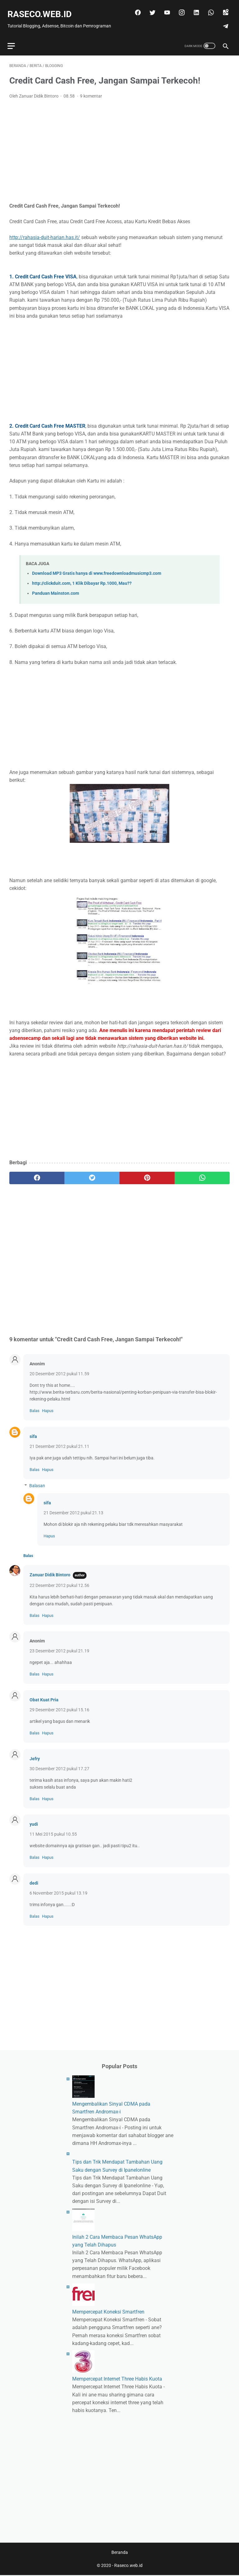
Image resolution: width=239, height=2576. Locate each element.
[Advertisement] (119, 146)
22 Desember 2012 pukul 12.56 (59, 1580)
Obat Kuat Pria (44, 1694)
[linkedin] (193, 8)
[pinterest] (147, 1173)
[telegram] (223, 21)
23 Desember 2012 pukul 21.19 (59, 1645)
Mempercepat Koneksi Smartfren (108, 2311)
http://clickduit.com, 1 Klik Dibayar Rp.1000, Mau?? (82, 578)
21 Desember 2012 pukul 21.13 (73, 1507)
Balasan (37, 1480)
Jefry (35, 1753)
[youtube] (164, 8)
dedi (34, 1878)
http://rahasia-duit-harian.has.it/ (44, 232)
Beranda (119, 2553)
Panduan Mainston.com (55, 588)
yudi (34, 1819)
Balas (35, 1405)
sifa (33, 1431)
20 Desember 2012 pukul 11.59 (59, 1368)
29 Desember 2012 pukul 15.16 (59, 1704)
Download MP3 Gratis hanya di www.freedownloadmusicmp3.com (96, 568)
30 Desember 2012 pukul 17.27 (59, 1763)
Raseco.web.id (41, 9)
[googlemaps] (223, 8)
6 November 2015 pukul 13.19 (58, 1888)
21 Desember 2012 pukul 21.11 (59, 1441)
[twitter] (150, 8)
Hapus (48, 1405)
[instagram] (179, 8)
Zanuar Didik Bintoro (50, 1569)
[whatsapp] (208, 8)
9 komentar (91, 91)
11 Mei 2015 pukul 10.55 (53, 1829)
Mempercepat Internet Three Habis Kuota (117, 2378)
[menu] (13, 39)
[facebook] (135, 8)
